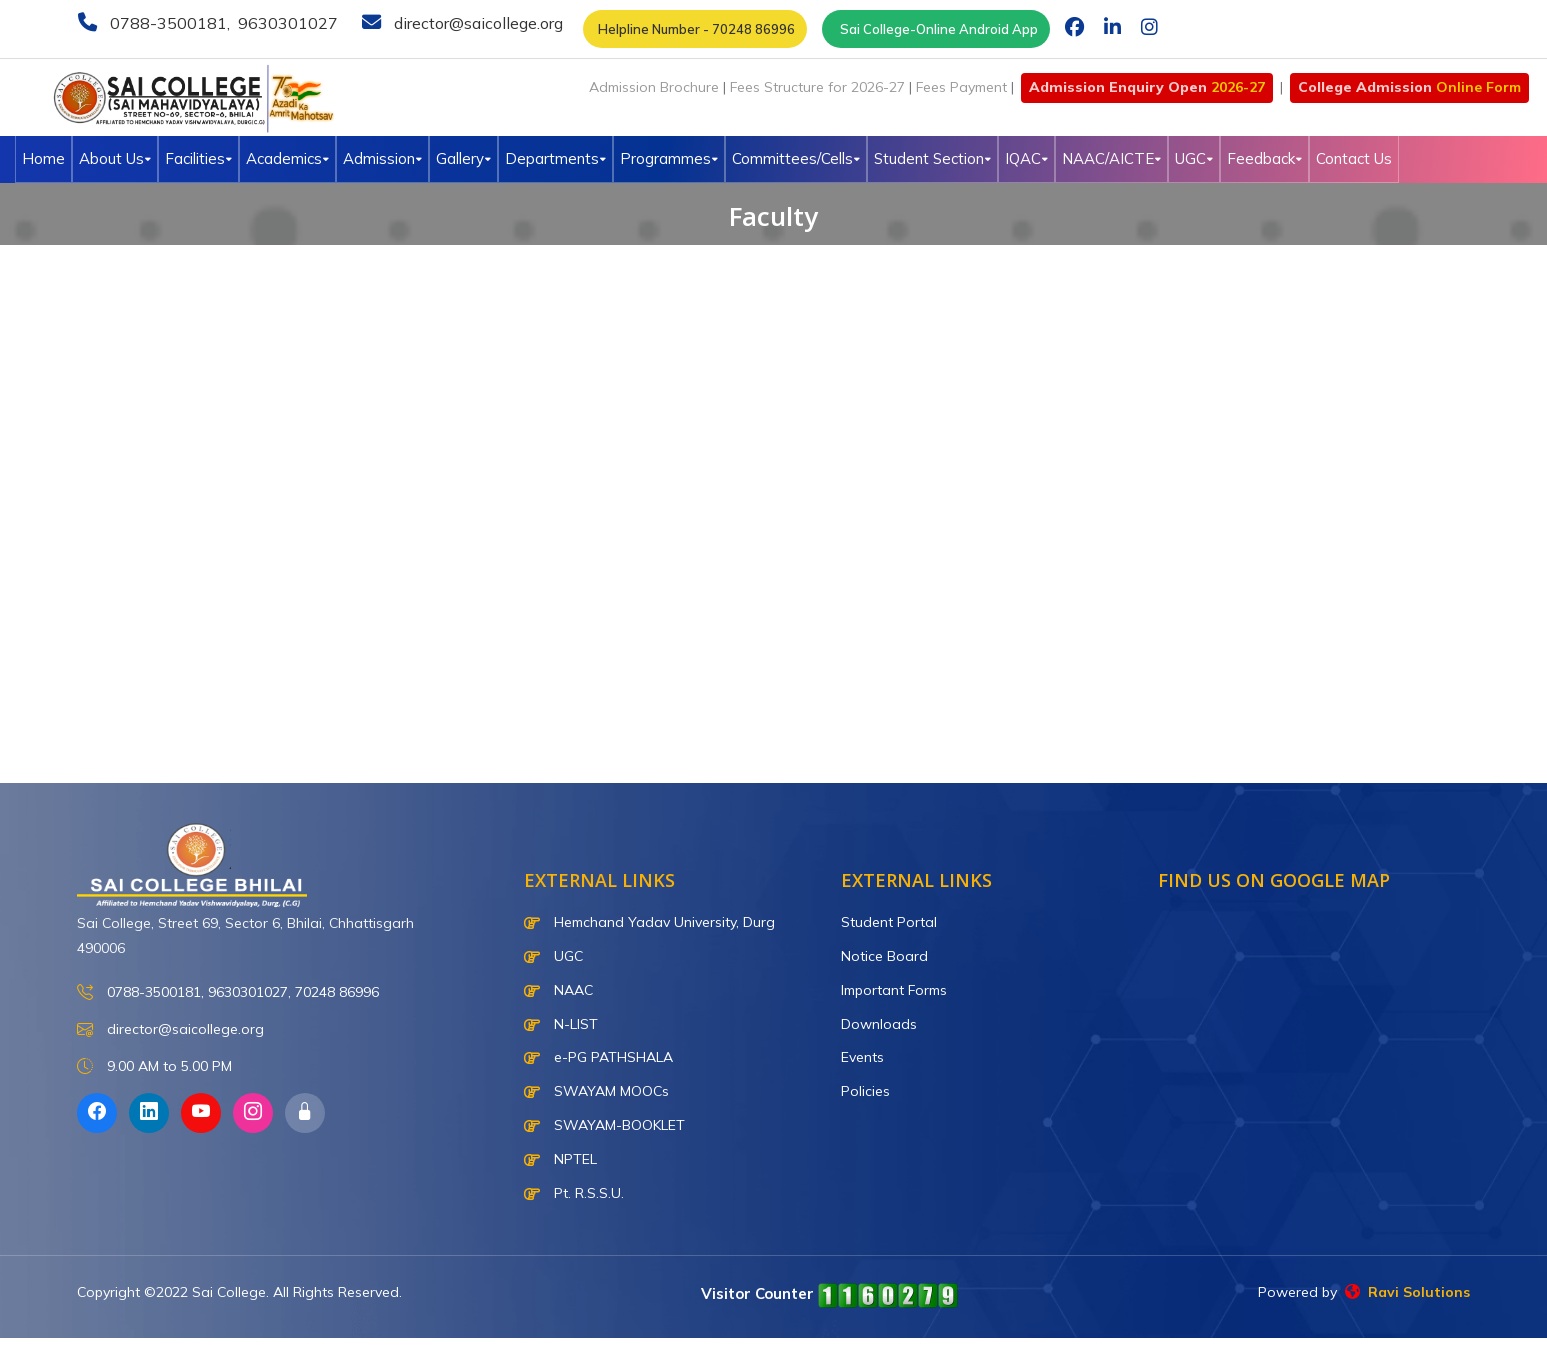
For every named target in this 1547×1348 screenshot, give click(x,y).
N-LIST (561, 1024)
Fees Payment (961, 87)
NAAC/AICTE (1111, 158)
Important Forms (894, 990)
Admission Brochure (654, 87)
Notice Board (884, 956)
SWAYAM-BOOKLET (604, 1125)
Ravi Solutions (1407, 1292)
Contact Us (1354, 158)
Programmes (669, 158)
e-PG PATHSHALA (598, 1057)
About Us (115, 158)
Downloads (879, 1024)
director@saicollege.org (476, 23)
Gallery (463, 158)
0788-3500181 (166, 23)
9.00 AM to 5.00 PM (154, 1066)
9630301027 (286, 23)
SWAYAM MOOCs (596, 1091)
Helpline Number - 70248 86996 (695, 29)
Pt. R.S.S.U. (574, 1193)
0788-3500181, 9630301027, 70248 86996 (228, 992)
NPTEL (560, 1159)
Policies (865, 1091)
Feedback (1264, 158)
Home (43, 158)
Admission (382, 158)
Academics (287, 158)
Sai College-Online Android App (936, 29)
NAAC (558, 990)
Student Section (932, 158)
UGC (1194, 158)
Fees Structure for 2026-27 (817, 87)
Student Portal (889, 922)
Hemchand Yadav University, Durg (649, 922)
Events (862, 1057)
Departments (555, 158)
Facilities (198, 158)
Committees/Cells (796, 158)
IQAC (1026, 158)
